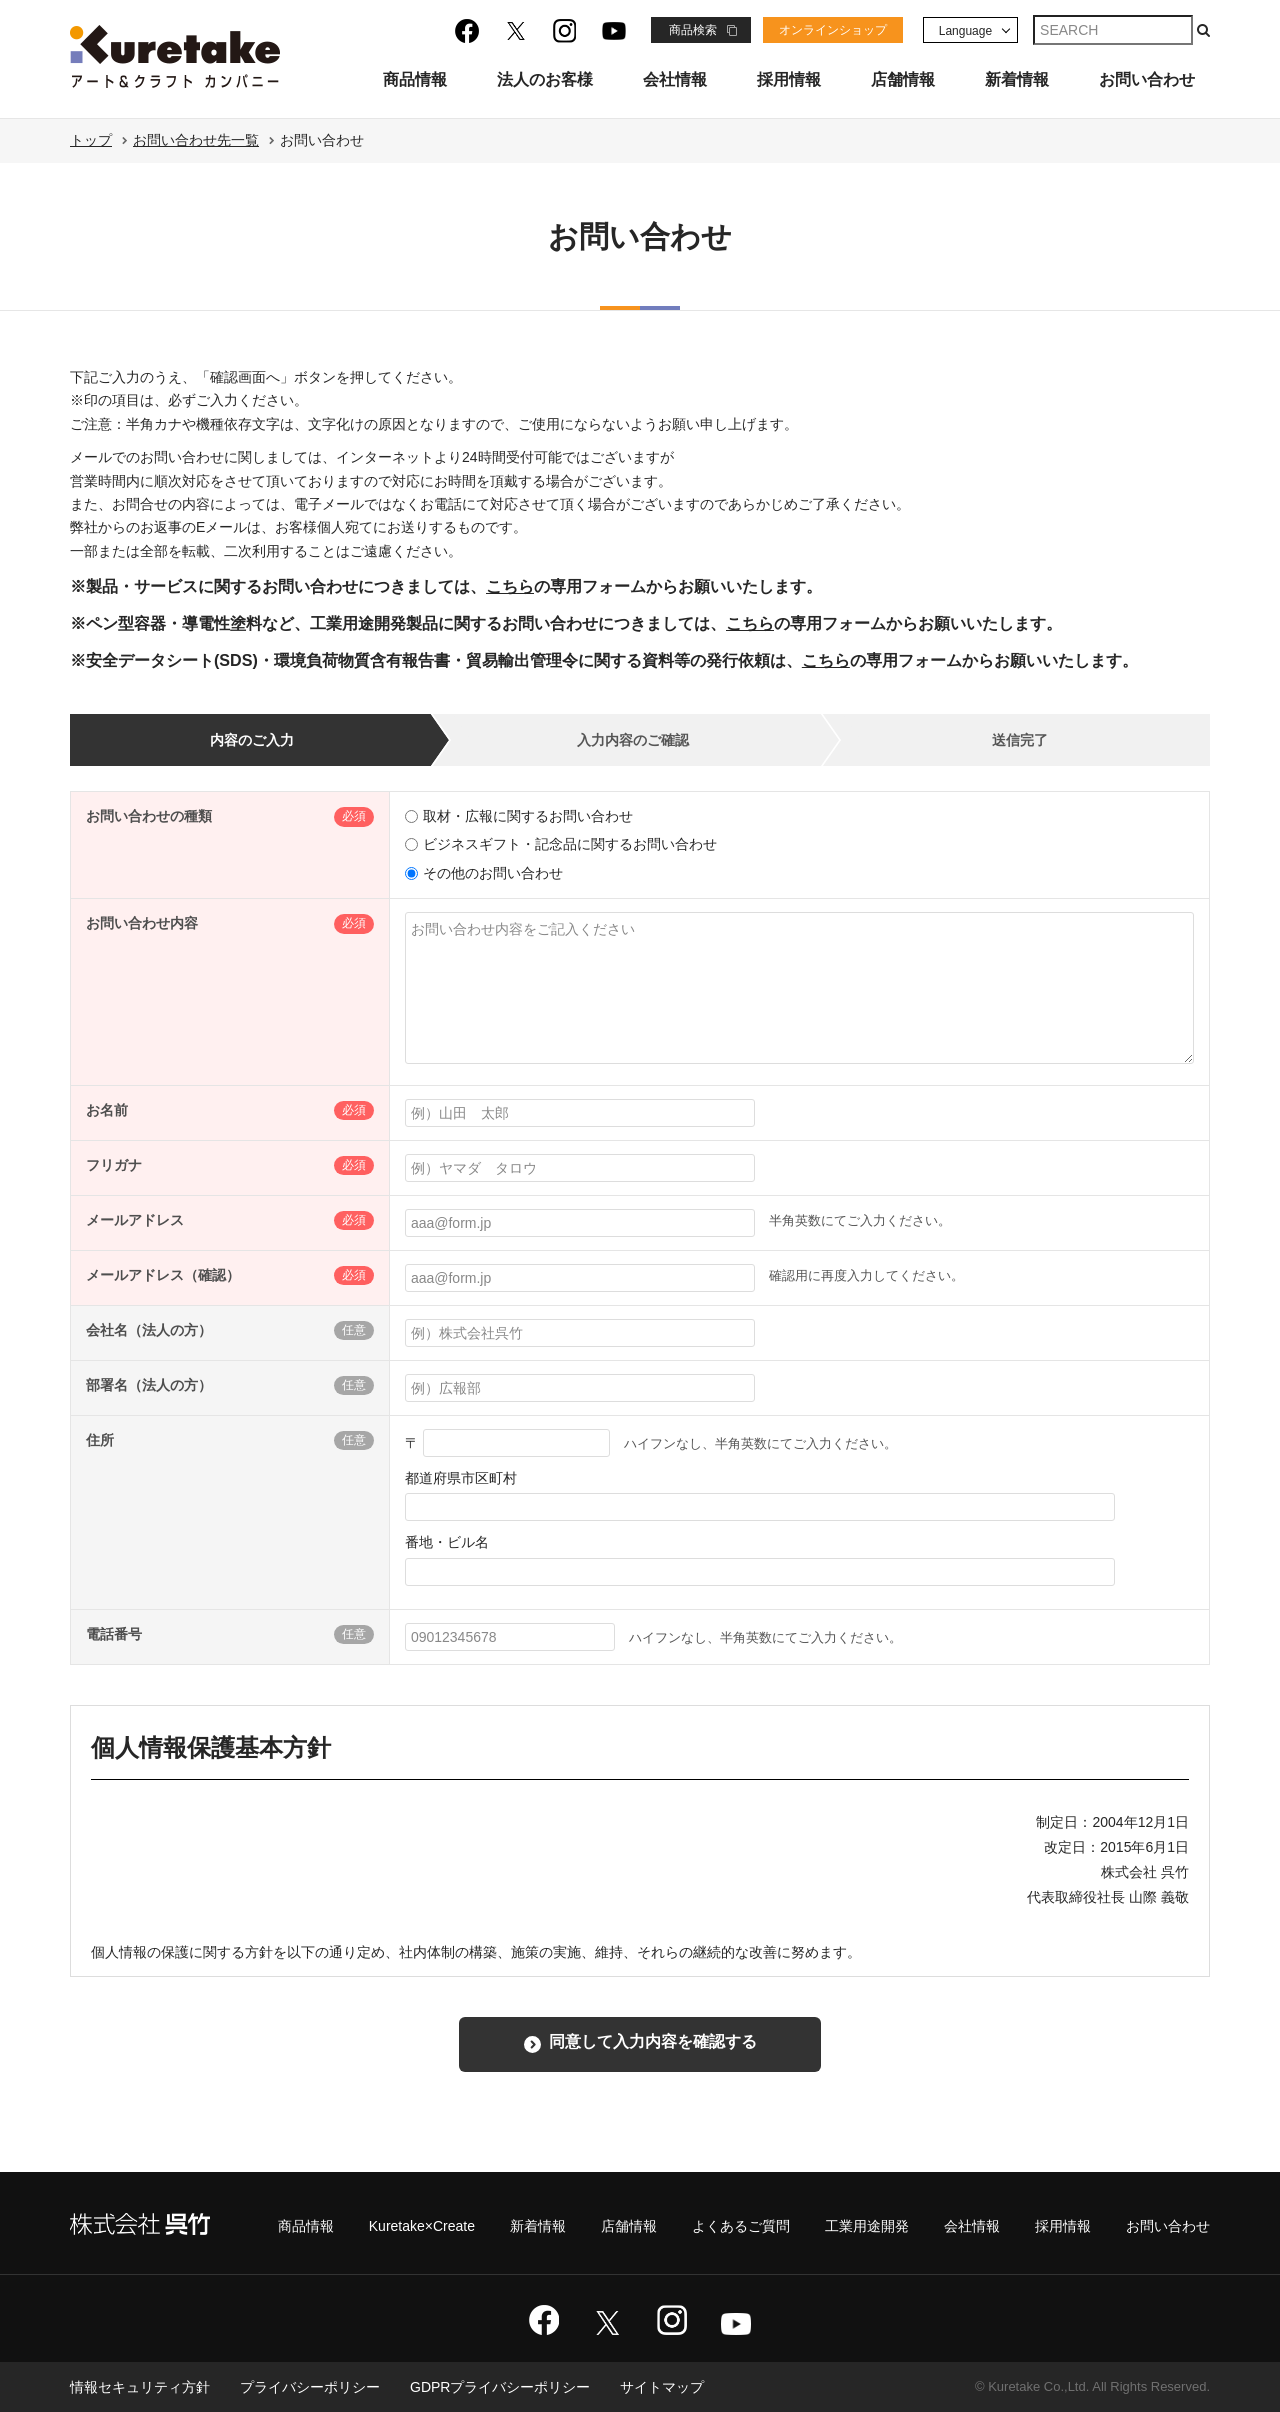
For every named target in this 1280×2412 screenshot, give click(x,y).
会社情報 (675, 80)
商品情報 (415, 80)
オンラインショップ (833, 30)
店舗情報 (903, 80)
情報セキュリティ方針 (140, 2387)
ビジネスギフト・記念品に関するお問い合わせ (561, 844)
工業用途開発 (867, 2226)
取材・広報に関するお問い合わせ (519, 816)
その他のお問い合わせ (484, 873)
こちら (510, 586)
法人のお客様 (545, 80)
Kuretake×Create (422, 2226)
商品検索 (693, 30)
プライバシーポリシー (310, 2387)
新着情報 (1017, 80)
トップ (91, 140)
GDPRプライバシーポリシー (500, 2387)
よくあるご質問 (741, 2226)
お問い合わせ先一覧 (196, 140)
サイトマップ (662, 2387)
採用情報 (789, 80)
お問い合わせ (1147, 80)
